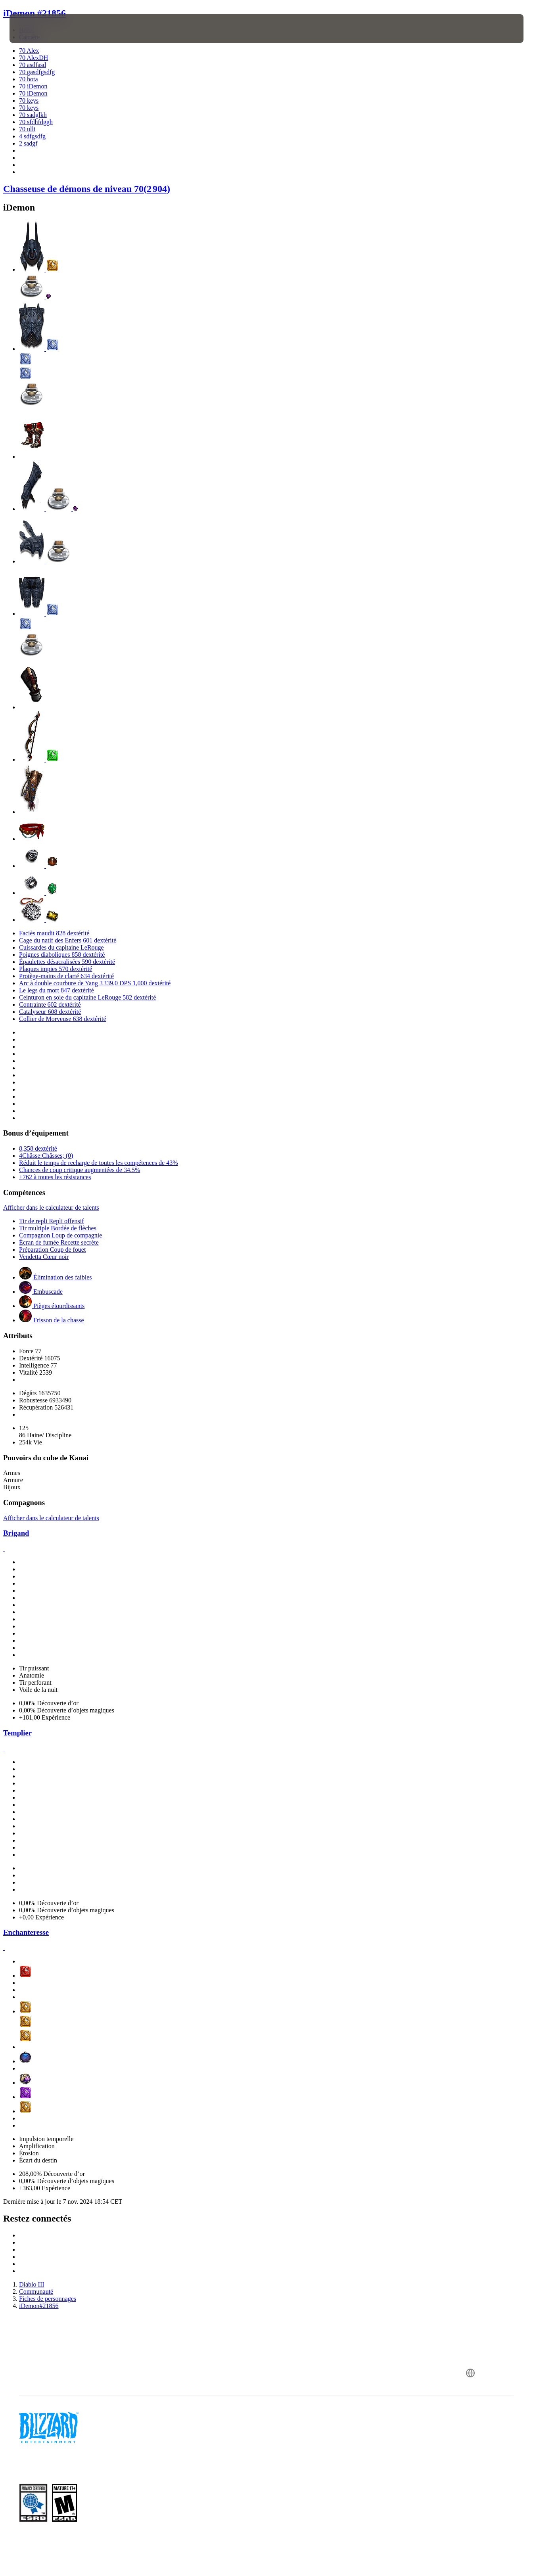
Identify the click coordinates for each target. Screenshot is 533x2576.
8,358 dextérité (38, 1148)
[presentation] (34, 28)
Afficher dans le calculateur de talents (51, 1207)
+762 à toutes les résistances (55, 1177)
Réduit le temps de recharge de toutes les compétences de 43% (98, 1162)
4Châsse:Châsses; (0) (46, 1155)
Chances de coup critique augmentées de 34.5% (79, 1169)
